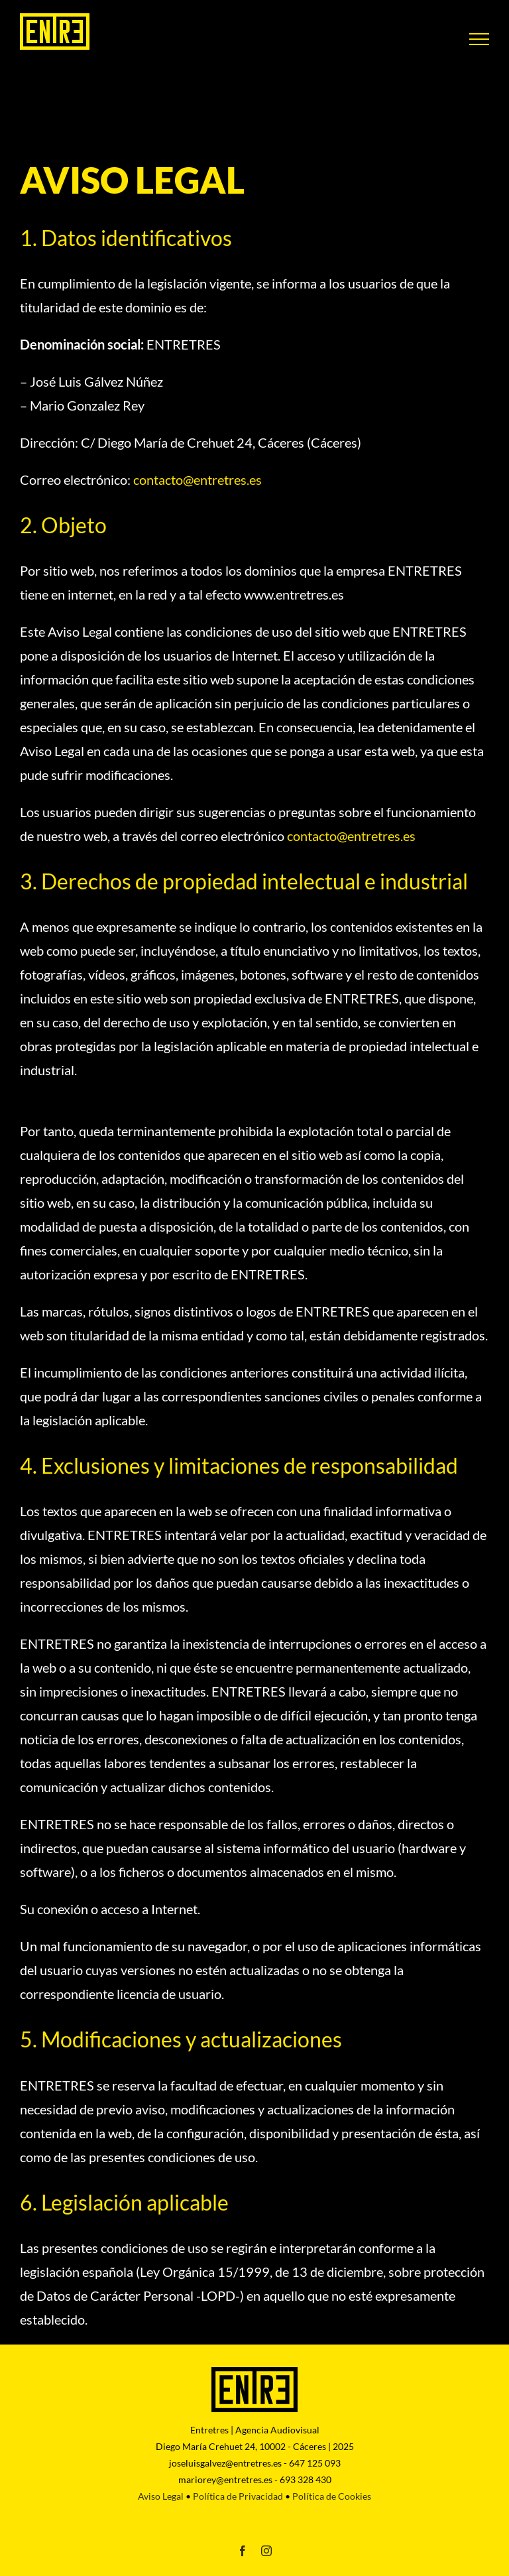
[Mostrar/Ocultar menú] (479, 39)
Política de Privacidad (238, 2496)
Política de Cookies (331, 2496)
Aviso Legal (161, 2496)
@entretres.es (196, 479)
